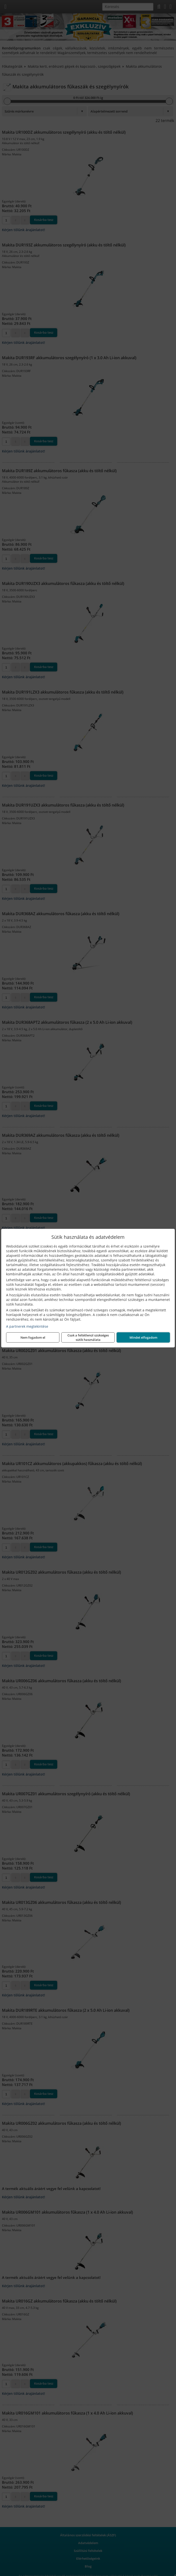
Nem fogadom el (32, 1337)
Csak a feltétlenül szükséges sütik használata (88, 1337)
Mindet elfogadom (143, 1337)
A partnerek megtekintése (27, 1326)
